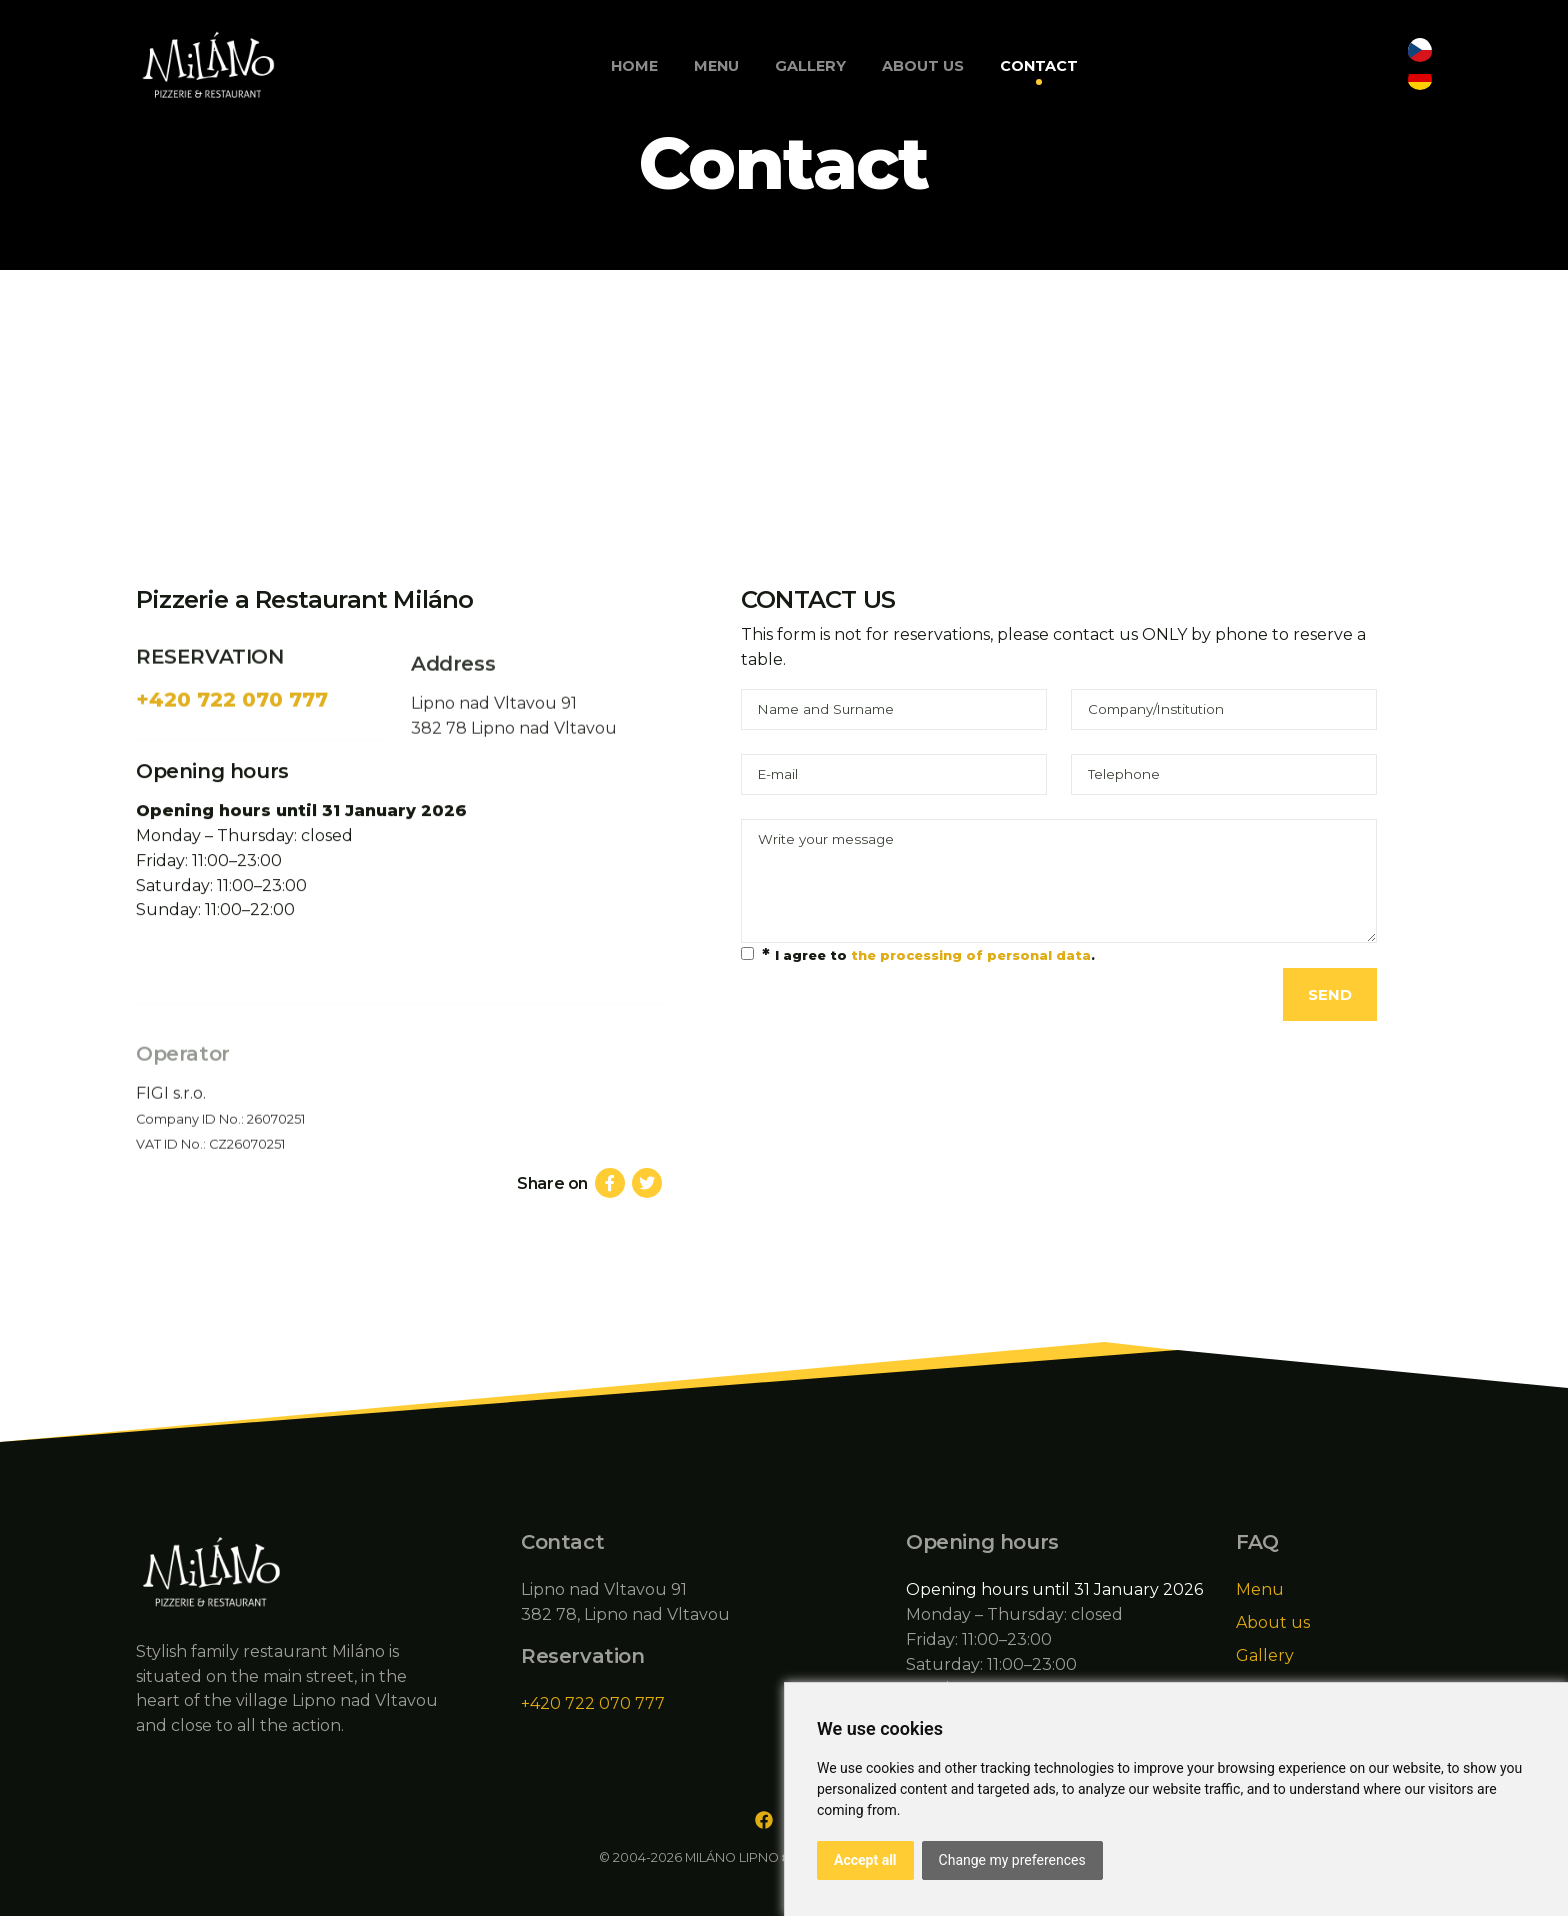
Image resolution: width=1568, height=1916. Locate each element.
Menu (1260, 1589)
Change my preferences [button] (1012, 1860)
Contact (1039, 66)
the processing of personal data (971, 955)
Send (1330, 994)
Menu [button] (716, 66)
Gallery (810, 66)
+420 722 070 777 (232, 737)
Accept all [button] (865, 1860)
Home (634, 66)
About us (923, 66)
